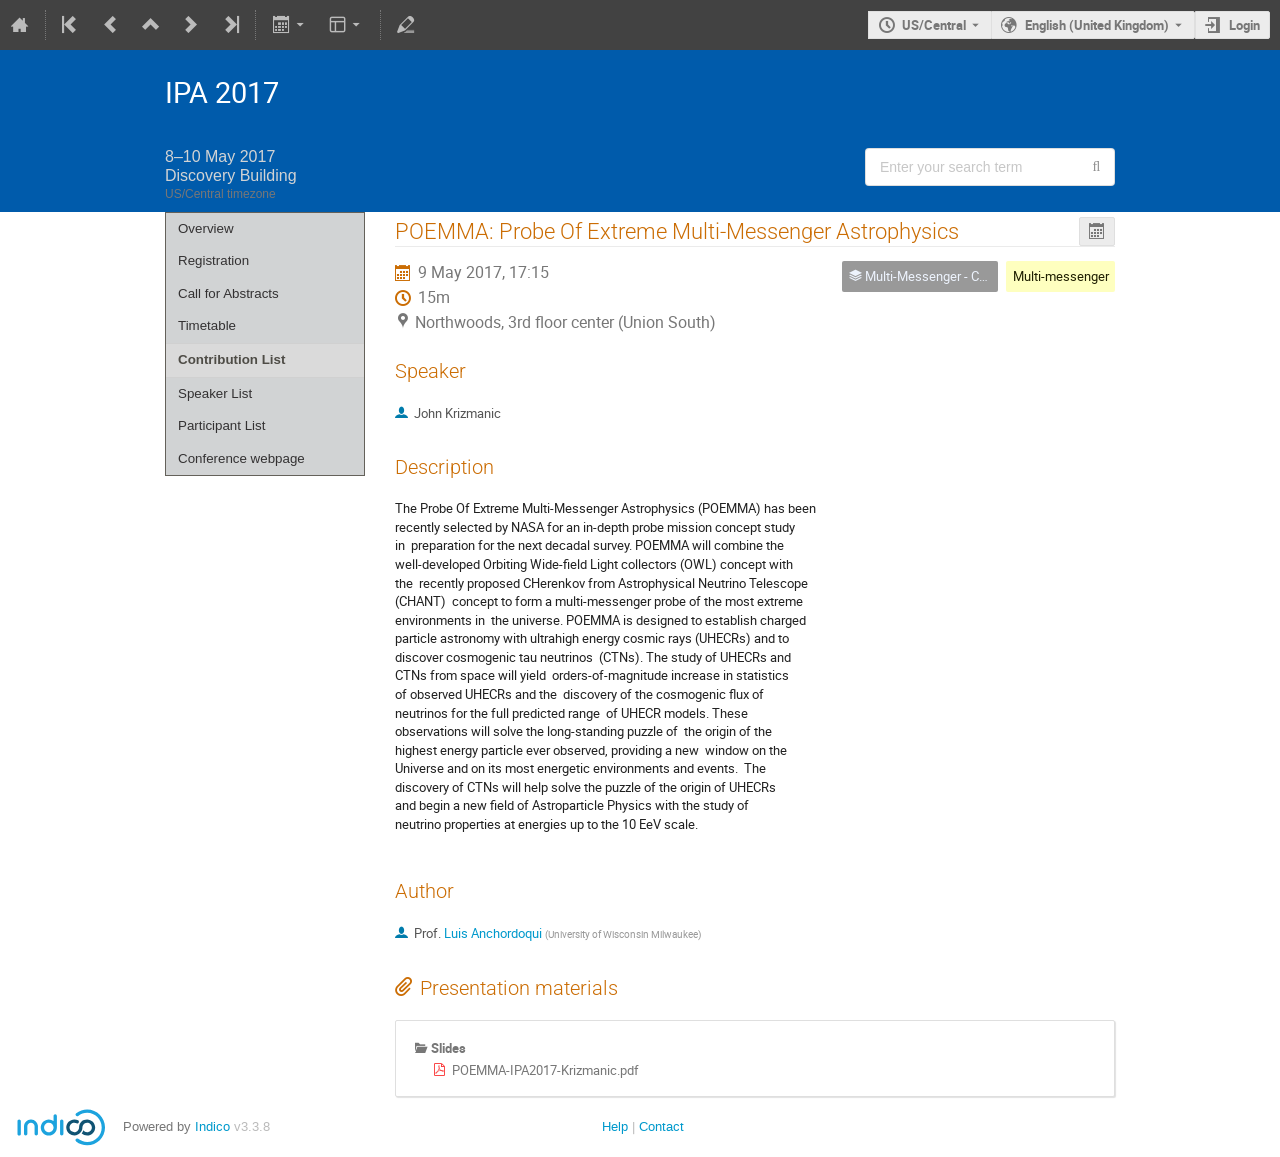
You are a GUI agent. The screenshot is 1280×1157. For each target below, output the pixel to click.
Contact (661, 1126)
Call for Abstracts (228, 293)
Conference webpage (241, 458)
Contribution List (231, 359)
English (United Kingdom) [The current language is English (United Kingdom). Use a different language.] (1097, 25)
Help (615, 1126)
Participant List (221, 425)
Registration (213, 260)
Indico (212, 1126)
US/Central (934, 25)
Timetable (207, 325)
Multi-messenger (1061, 276)
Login (1244, 25)
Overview (206, 228)
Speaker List (215, 393)
